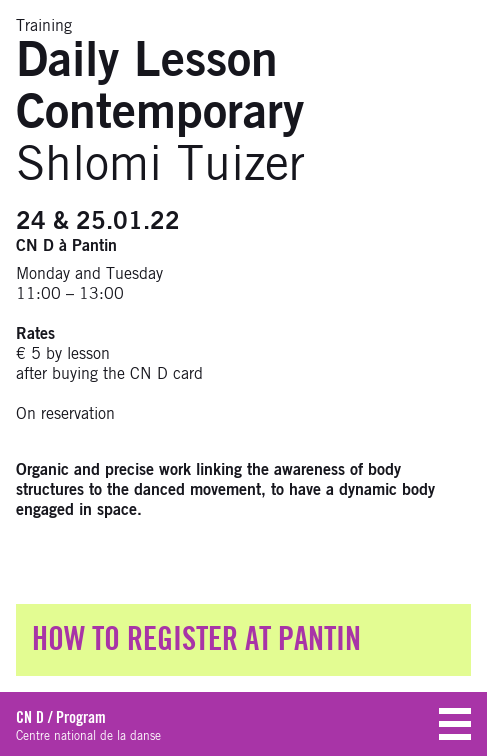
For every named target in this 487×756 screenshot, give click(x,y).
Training (44, 26)
